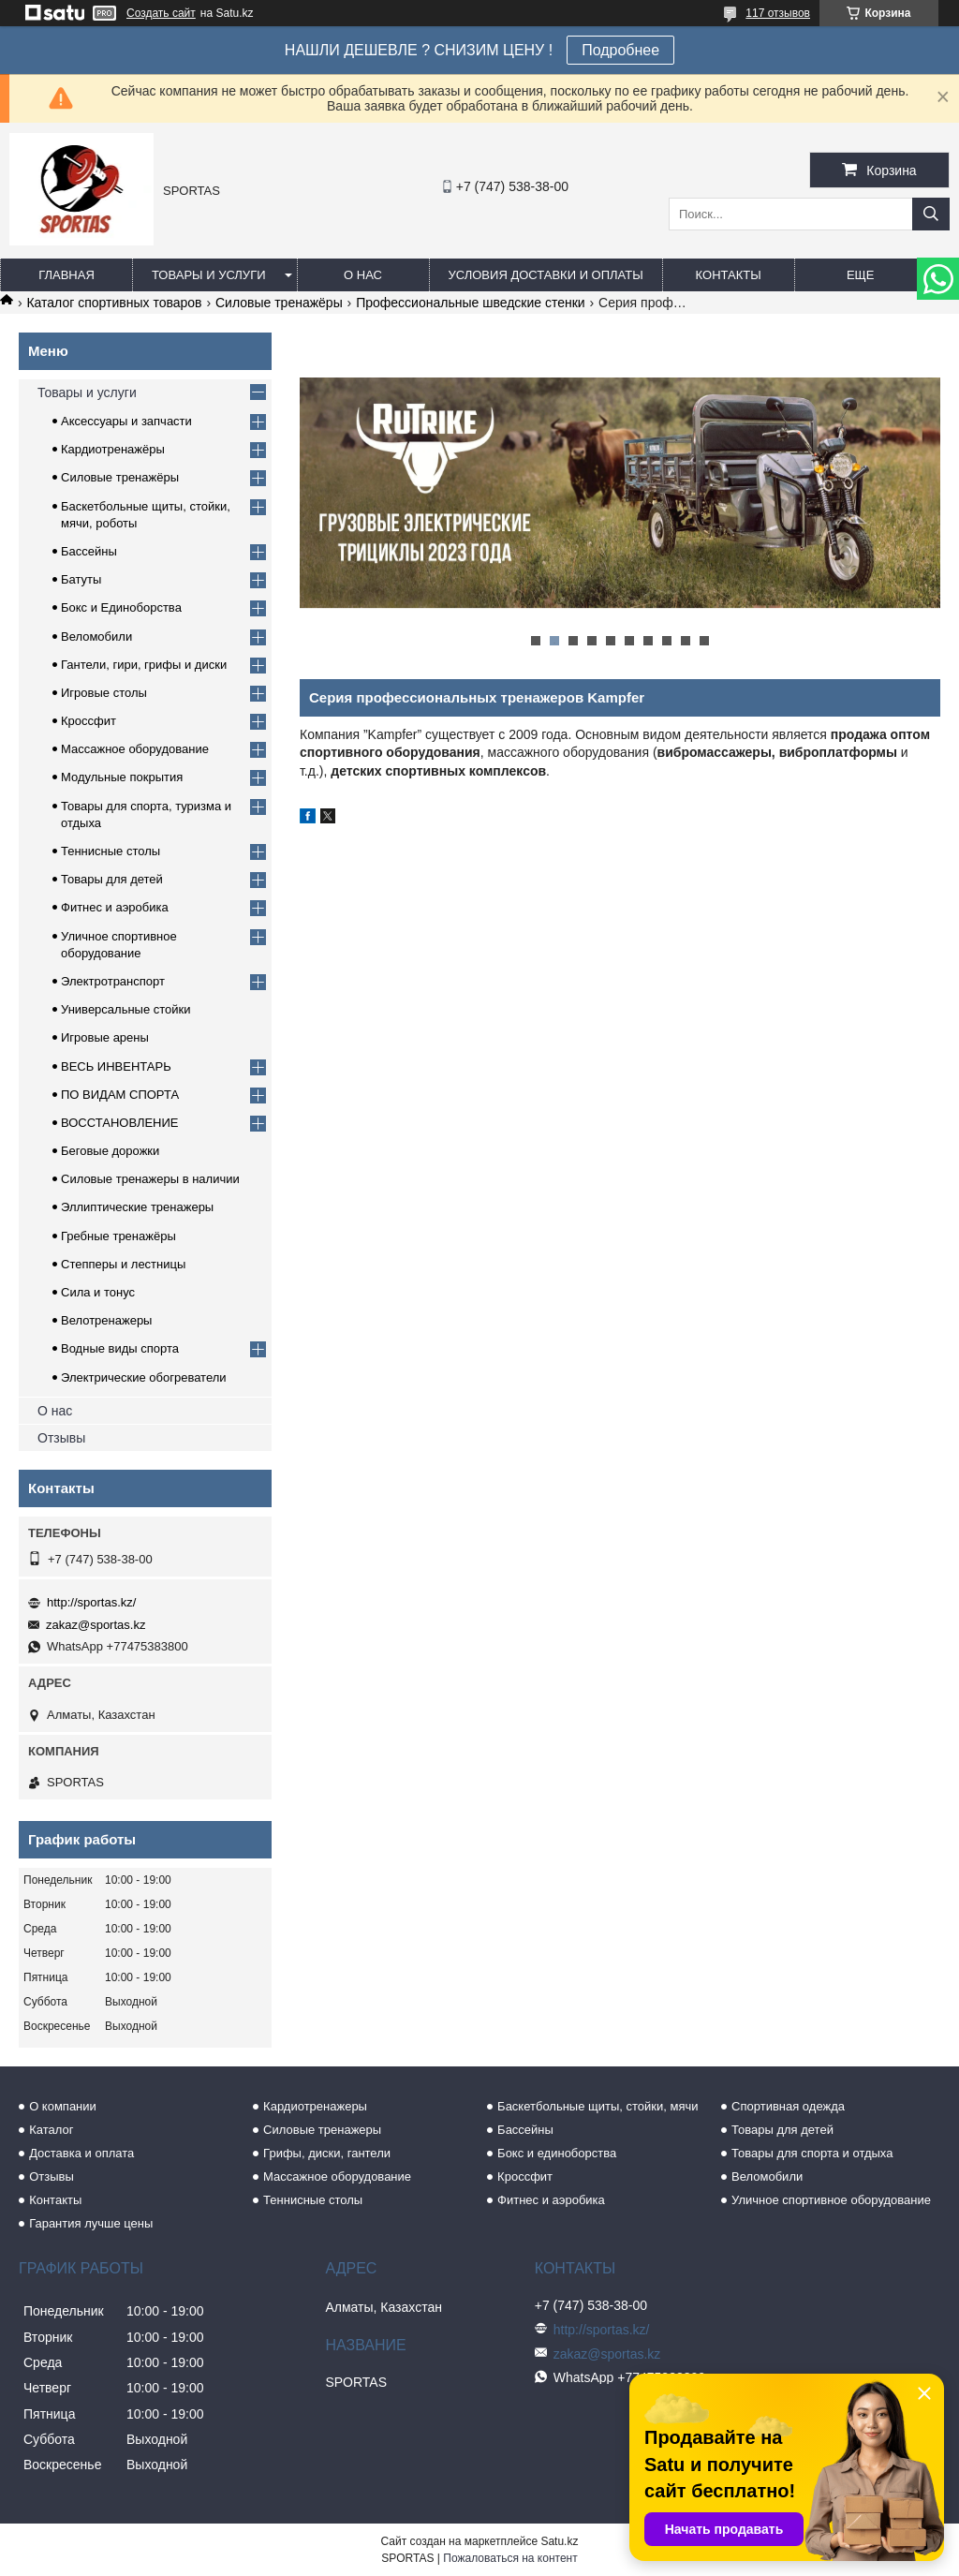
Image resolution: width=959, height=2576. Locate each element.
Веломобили (96, 636)
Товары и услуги (209, 275)
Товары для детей (112, 879)
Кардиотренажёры (113, 449)
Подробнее (620, 50)
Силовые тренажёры (279, 302)
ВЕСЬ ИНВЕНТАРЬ (116, 1066)
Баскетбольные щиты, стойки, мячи (597, 2106)
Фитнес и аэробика (115, 907)
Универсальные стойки (126, 1009)
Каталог (51, 2130)
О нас (363, 275)
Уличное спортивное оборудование (831, 2200)
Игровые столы (104, 693)
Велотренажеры (106, 1320)
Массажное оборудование (135, 749)
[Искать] (931, 214)
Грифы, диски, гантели (327, 2153)
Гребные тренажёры (118, 1236)
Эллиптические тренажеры (137, 1207)
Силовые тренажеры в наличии (150, 1179)
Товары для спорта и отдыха (812, 2153)
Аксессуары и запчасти (126, 421)
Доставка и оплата (81, 2153)
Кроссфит (88, 721)
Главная (66, 275)
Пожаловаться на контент (510, 2558)
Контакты (728, 275)
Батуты (81, 579)
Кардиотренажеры (315, 2106)
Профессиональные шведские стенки (470, 302)
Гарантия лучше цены (91, 2223)
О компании (62, 2106)
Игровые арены (105, 1037)
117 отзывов (777, 13)
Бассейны (89, 551)
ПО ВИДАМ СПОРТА (120, 1095)
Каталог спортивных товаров (113, 302)
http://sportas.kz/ (91, 1602)
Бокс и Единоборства (121, 607)
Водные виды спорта (120, 1348)
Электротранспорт (113, 981)
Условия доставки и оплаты (546, 275)
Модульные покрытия (122, 777)
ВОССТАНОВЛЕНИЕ (120, 1123)
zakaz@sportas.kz (95, 1625)
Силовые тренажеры (322, 2130)
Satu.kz (559, 2541)
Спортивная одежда (788, 2106)
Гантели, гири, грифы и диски (144, 665)
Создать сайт (161, 13)
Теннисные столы (110, 851)
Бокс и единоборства (556, 2153)
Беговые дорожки (110, 1151)
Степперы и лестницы (123, 1264)
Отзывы (61, 1437)
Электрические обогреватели (144, 1377)
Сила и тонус (98, 1292)
